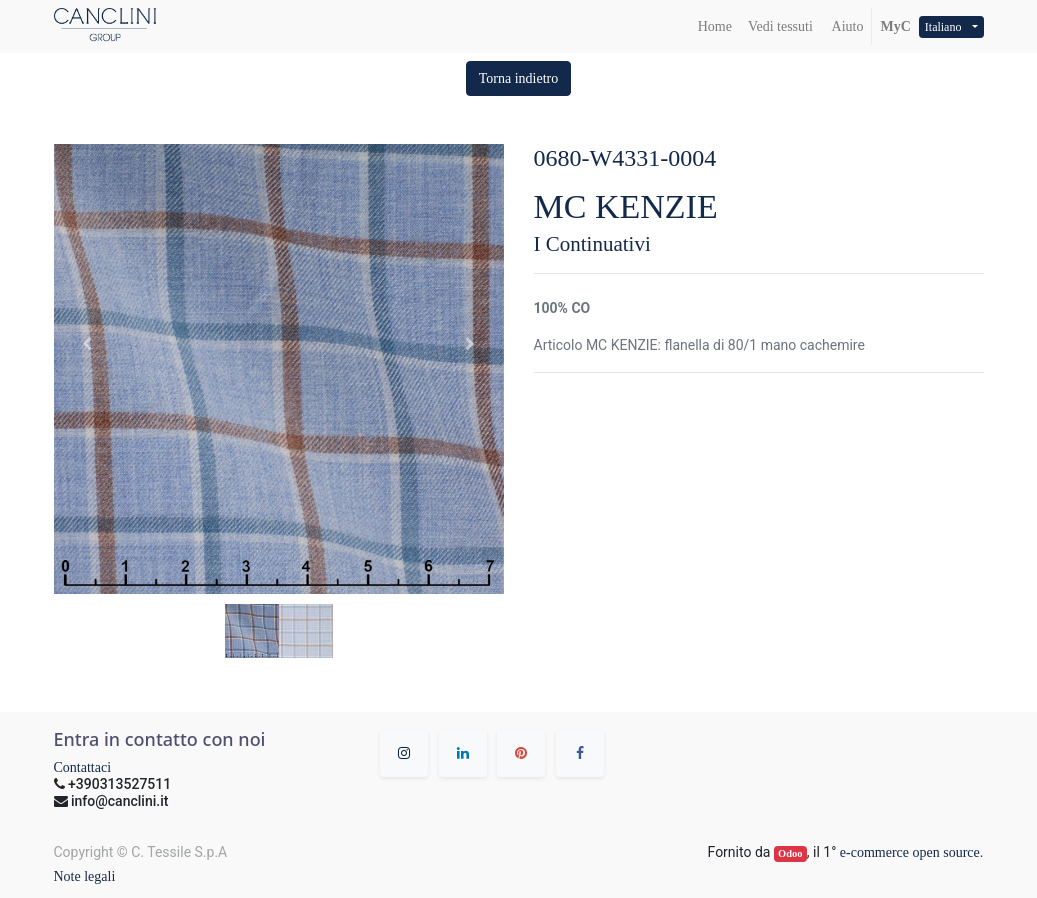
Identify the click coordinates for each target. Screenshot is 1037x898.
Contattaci (83, 767)
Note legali (85, 876)
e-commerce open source (910, 852)
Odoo (790, 853)
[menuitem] (715, 26)
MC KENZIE (626, 206)
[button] (519, 78)
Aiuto (846, 26)
